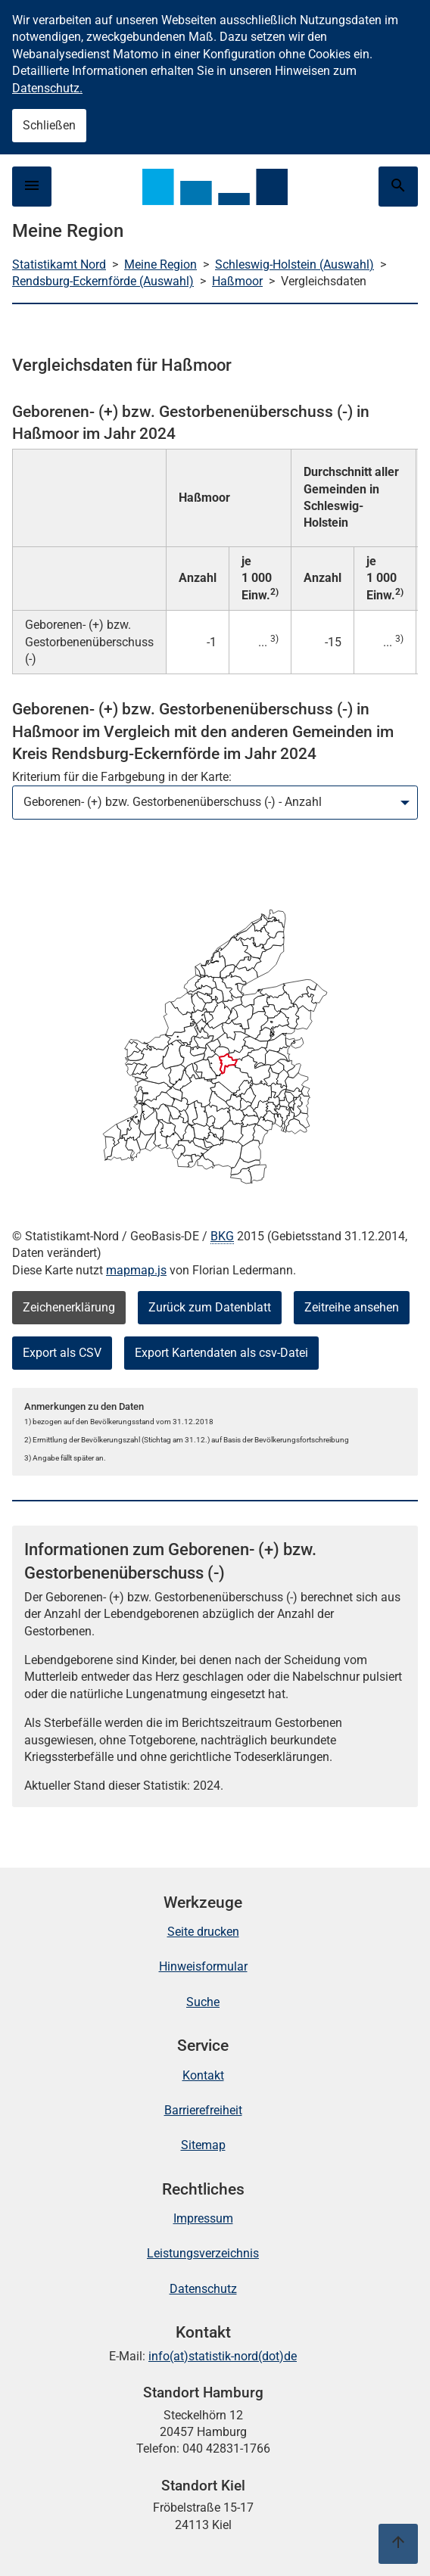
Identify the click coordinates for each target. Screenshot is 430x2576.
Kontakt (203, 2075)
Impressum (203, 2218)
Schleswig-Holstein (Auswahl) (294, 264)
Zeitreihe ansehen (351, 1307)
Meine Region (160, 264)
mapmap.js (136, 1270)
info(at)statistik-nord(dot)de (222, 2356)
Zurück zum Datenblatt (209, 1307)
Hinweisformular (203, 1966)
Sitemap (203, 2145)
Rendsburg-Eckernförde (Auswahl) (103, 281)
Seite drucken (203, 1931)
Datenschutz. (47, 88)
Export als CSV (62, 1353)
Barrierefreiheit (203, 2110)
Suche (203, 2002)
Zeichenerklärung (69, 1307)
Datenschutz (203, 2289)
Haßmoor (237, 281)
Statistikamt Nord (59, 264)
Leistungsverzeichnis (203, 2253)
